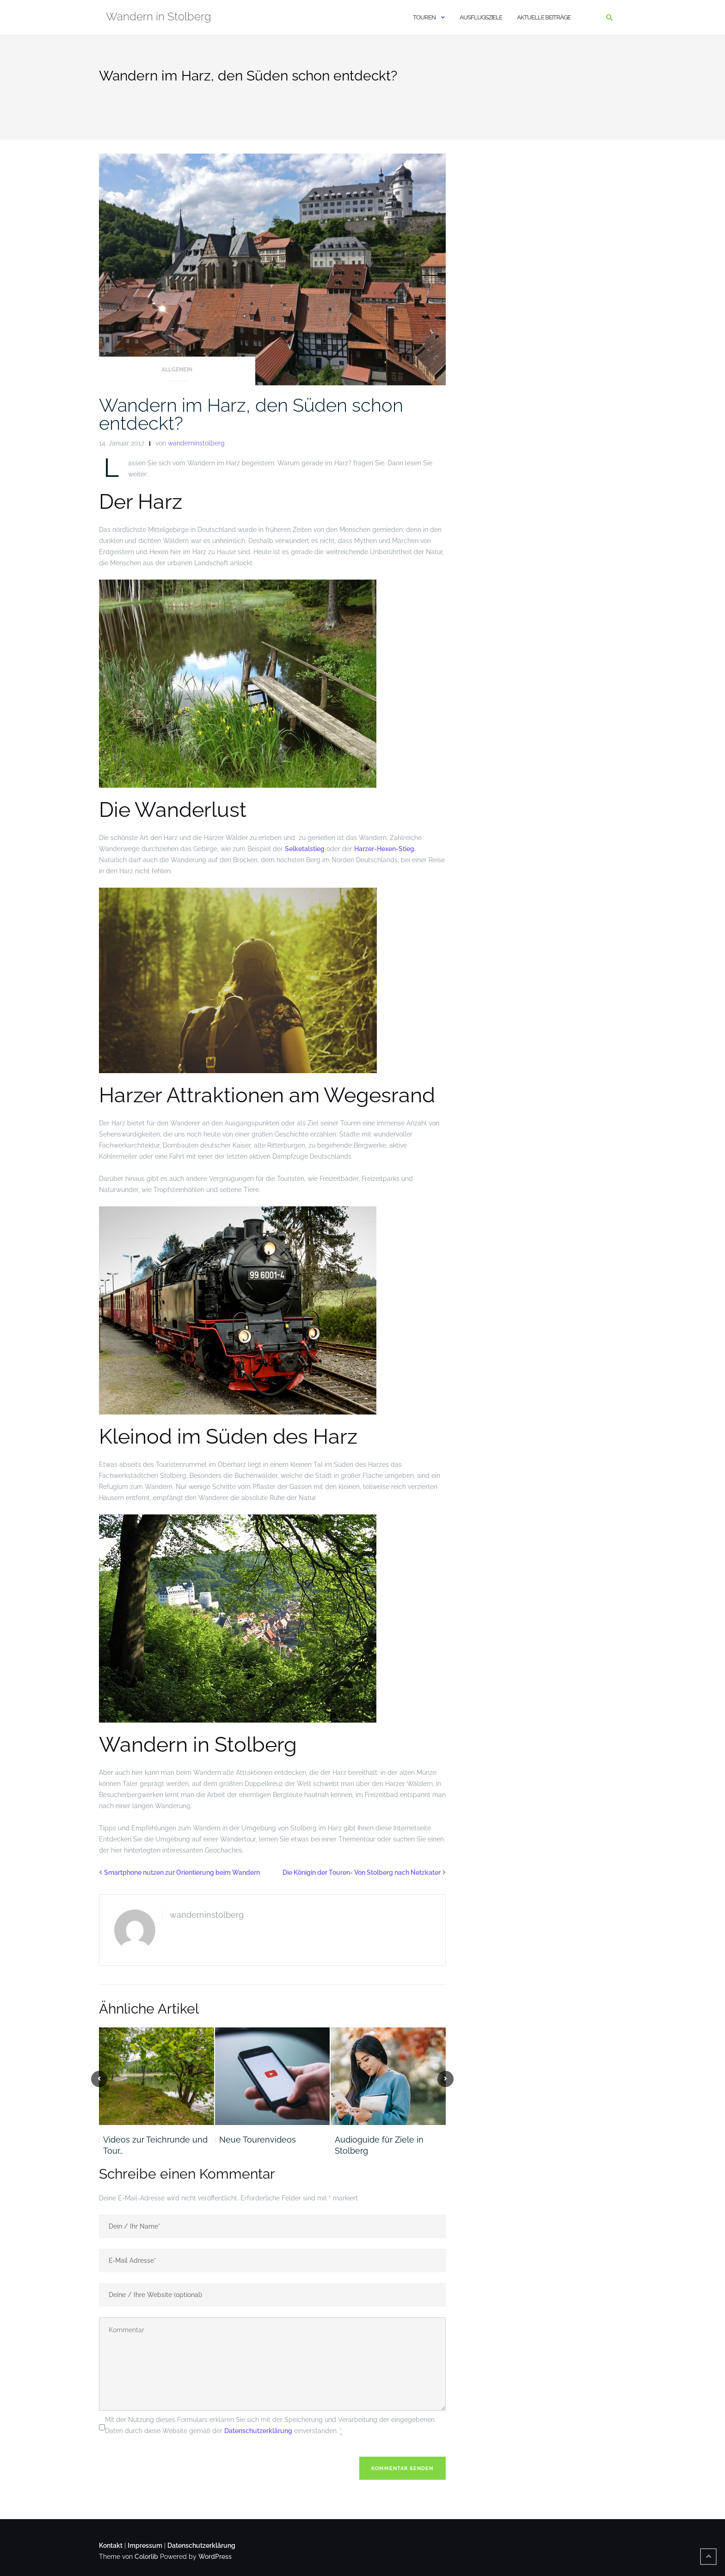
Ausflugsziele (481, 17)
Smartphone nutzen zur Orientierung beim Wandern (182, 1872)
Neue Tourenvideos (257, 2139)
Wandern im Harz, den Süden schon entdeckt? (251, 414)
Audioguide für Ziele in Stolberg (379, 2145)
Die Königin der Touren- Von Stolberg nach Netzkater (362, 1872)
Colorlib (146, 2556)
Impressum (145, 2545)
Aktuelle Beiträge (544, 17)
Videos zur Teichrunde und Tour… (155, 2145)
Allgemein (176, 369)
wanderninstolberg (196, 443)
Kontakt (111, 2545)
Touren (424, 17)
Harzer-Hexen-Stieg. (385, 848)
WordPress (215, 2556)
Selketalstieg (305, 848)
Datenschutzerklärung (258, 2430)
